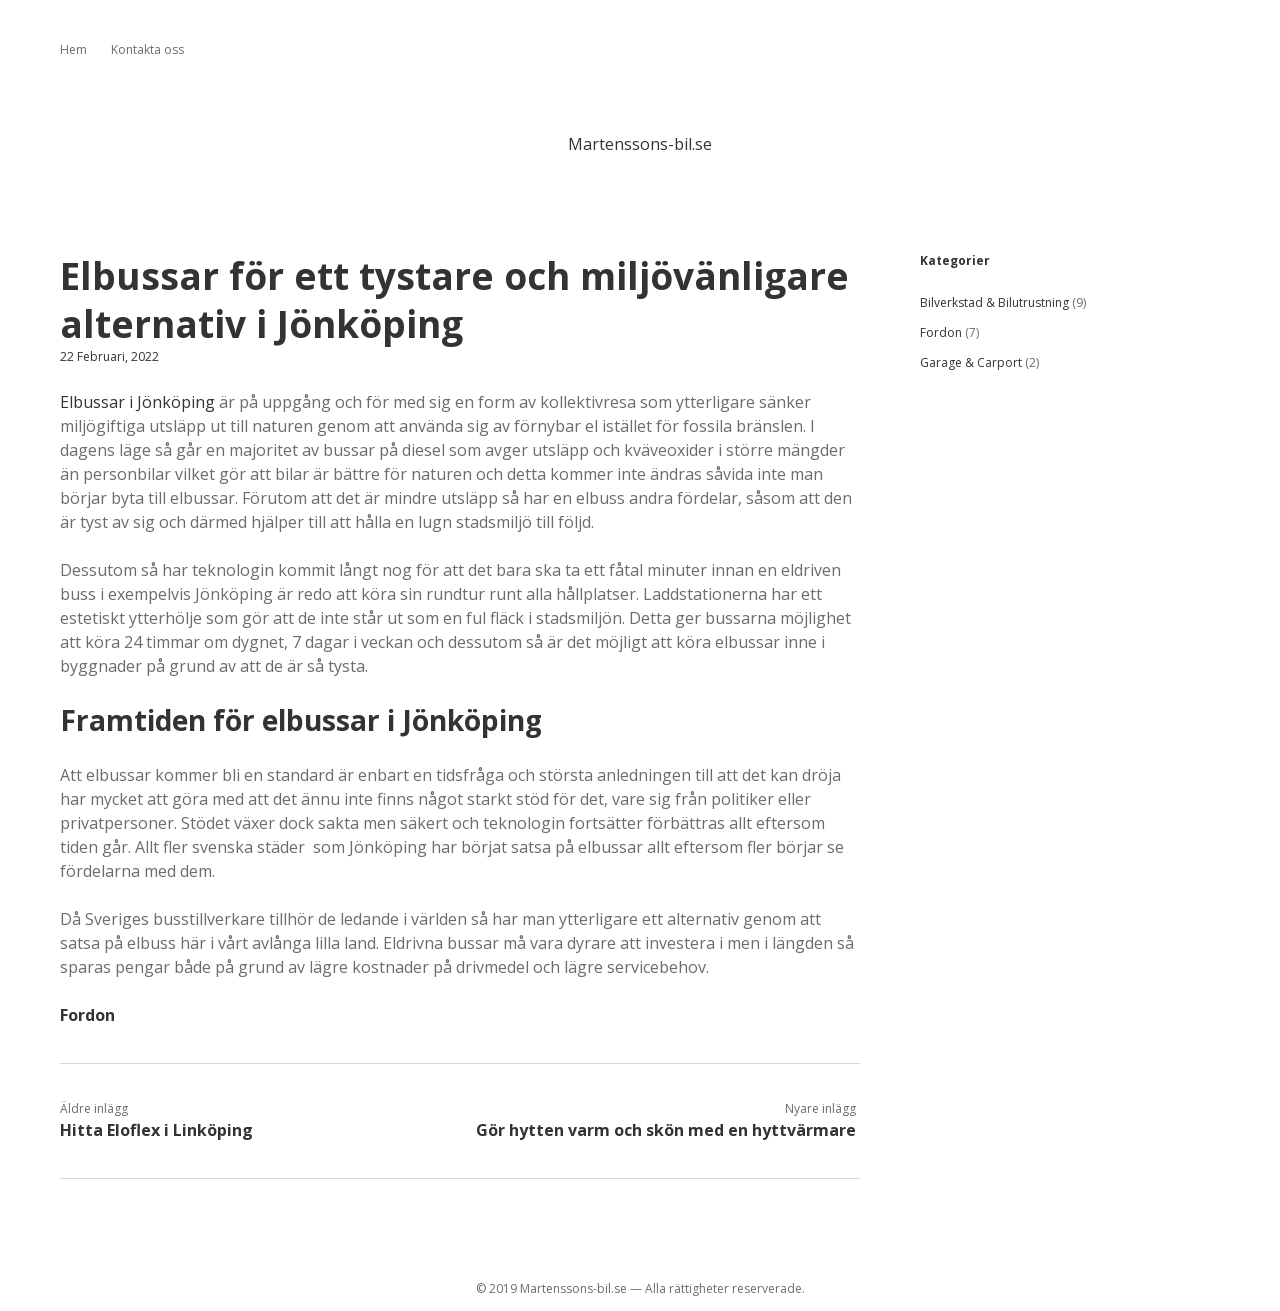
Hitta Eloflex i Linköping (156, 1130)
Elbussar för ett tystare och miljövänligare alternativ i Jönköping (454, 299)
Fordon (87, 1015)
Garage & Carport (971, 362)
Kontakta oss (147, 49)
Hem (73, 49)
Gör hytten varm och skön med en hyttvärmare (666, 1130)
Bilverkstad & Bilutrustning (994, 302)
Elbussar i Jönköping (137, 402)
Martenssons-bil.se (640, 144)
